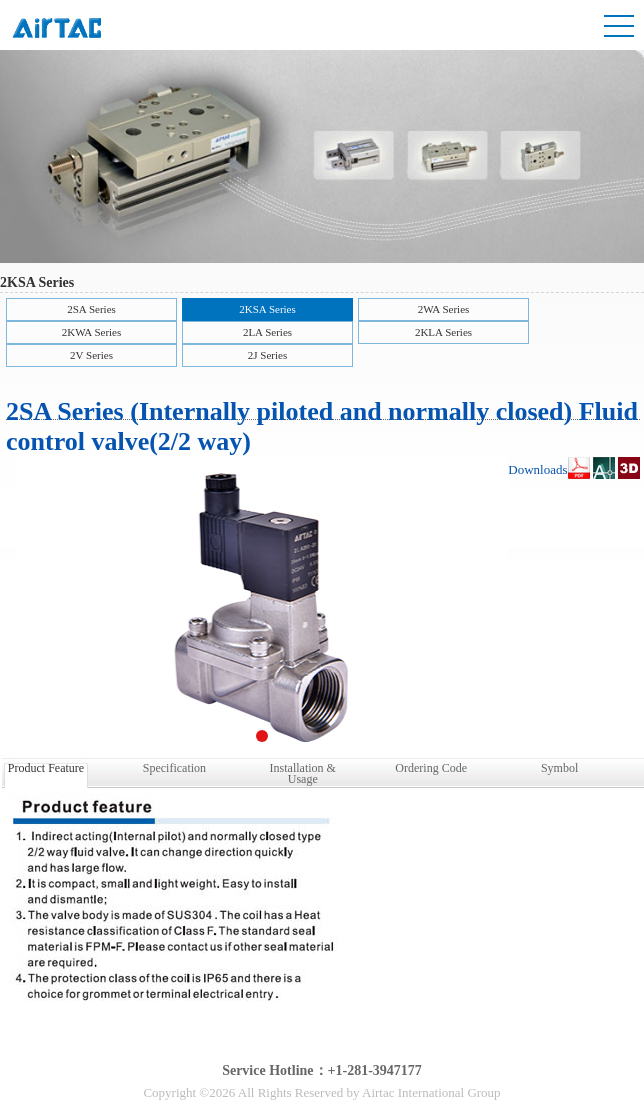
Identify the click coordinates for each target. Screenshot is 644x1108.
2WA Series (444, 309)
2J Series (267, 355)
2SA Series (91, 309)
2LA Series (267, 332)
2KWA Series (92, 332)
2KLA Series (443, 332)
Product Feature (46, 768)
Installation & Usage (303, 772)
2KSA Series (267, 309)
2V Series (91, 355)
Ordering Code (431, 768)
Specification (174, 768)
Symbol (559, 768)
